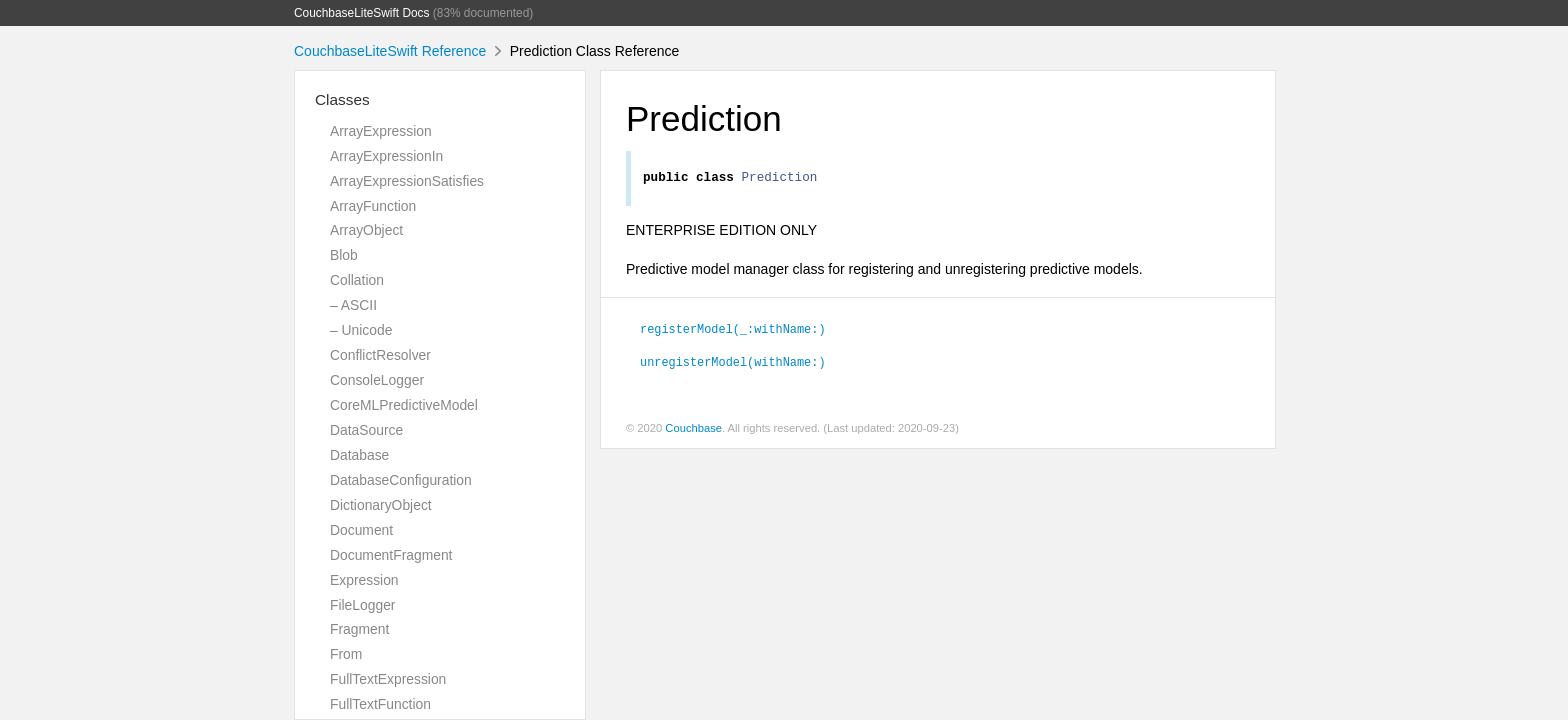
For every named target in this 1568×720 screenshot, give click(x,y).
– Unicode (361, 330)
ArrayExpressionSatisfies (407, 181)
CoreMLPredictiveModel (404, 405)
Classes (342, 99)
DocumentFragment (391, 555)
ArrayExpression (381, 131)
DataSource (366, 430)
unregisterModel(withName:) (733, 364)
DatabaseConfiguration (401, 480)
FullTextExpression (388, 679)
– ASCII (353, 305)
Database (359, 455)
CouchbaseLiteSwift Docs (362, 13)
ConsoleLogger (377, 380)
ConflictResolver (380, 355)
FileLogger (363, 605)
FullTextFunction (380, 704)
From (346, 654)
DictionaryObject (381, 505)
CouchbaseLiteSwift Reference (390, 51)
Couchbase (693, 431)
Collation (357, 280)
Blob (344, 255)
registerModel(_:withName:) (733, 331)
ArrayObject (366, 230)
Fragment (359, 629)
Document (361, 530)
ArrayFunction (373, 206)
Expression (364, 580)
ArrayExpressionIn (386, 156)
